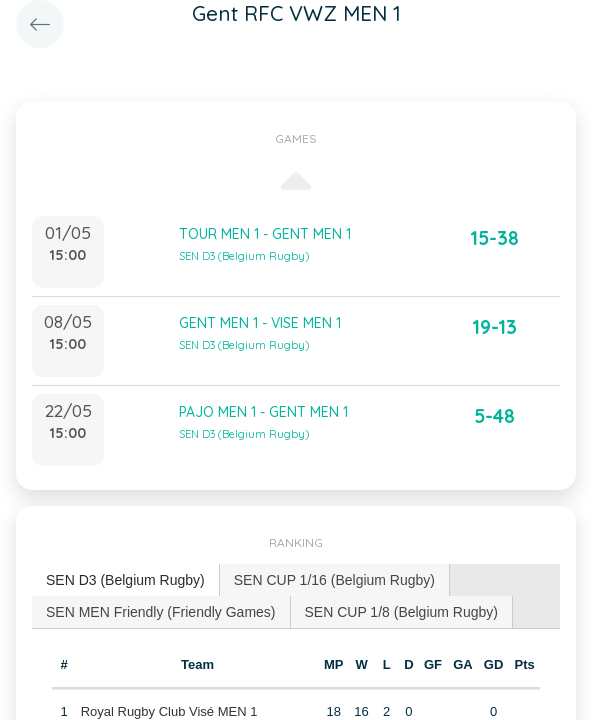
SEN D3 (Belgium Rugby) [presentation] (125, 580)
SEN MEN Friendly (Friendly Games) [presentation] (161, 612)
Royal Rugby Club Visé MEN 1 (169, 711)
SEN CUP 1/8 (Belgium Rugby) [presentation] (401, 612)
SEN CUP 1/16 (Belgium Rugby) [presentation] (334, 580)
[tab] (126, 580)
